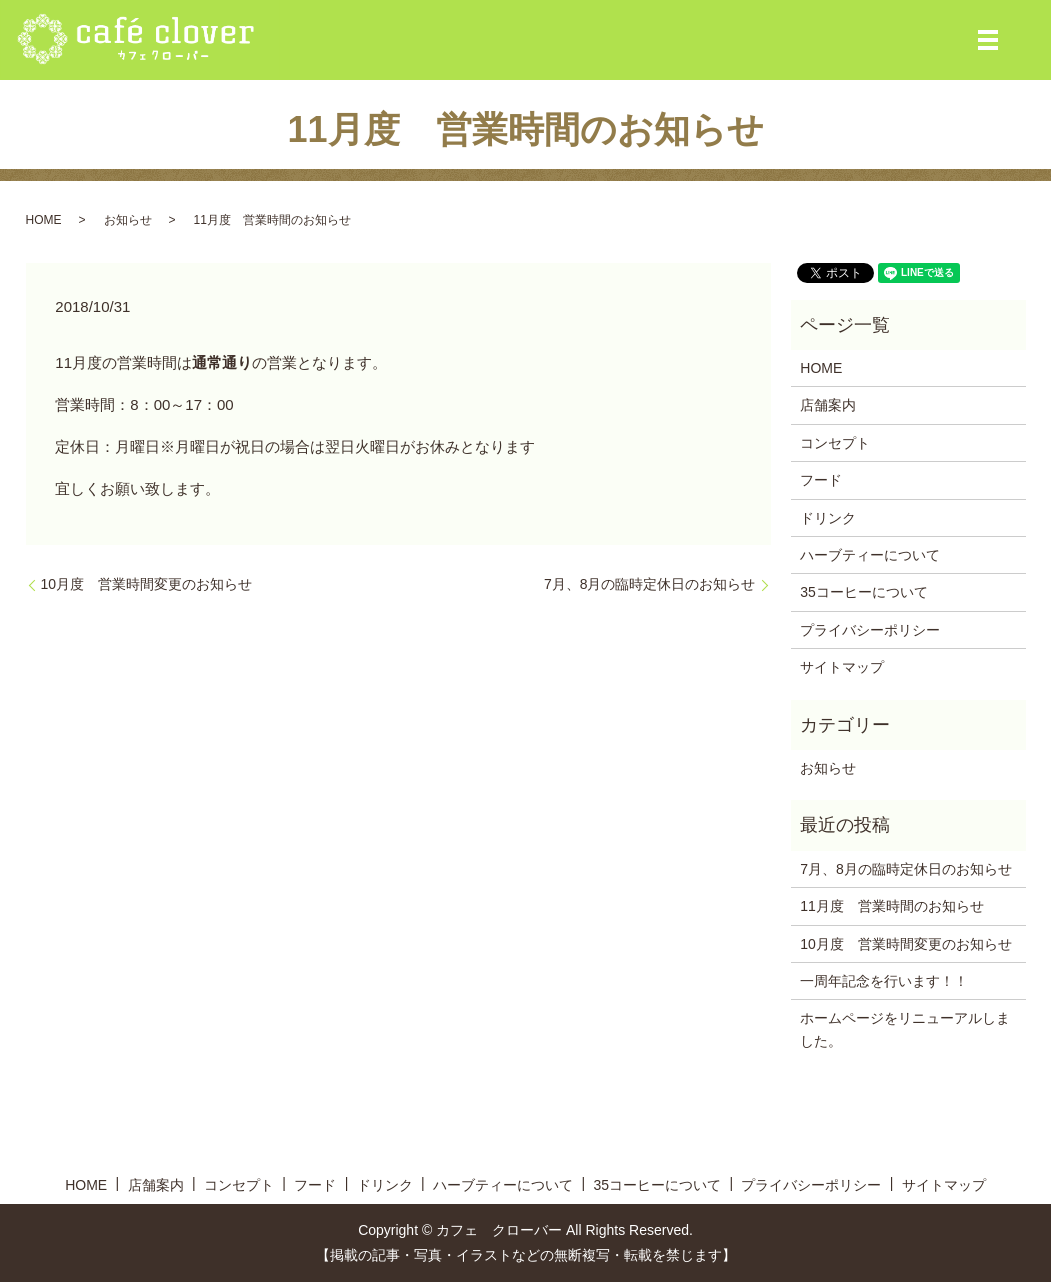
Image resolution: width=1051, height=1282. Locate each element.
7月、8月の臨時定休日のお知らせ (650, 584)
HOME (44, 220)
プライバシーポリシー (870, 630)
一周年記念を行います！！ (884, 981)
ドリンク (828, 518)
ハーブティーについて (870, 555)
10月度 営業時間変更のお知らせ (147, 584)
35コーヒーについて (864, 592)
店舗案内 (828, 405)
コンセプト (835, 443)
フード (821, 480)
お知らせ (128, 220)
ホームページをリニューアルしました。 (905, 1029)
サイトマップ (842, 667)
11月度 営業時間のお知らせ (892, 906)
